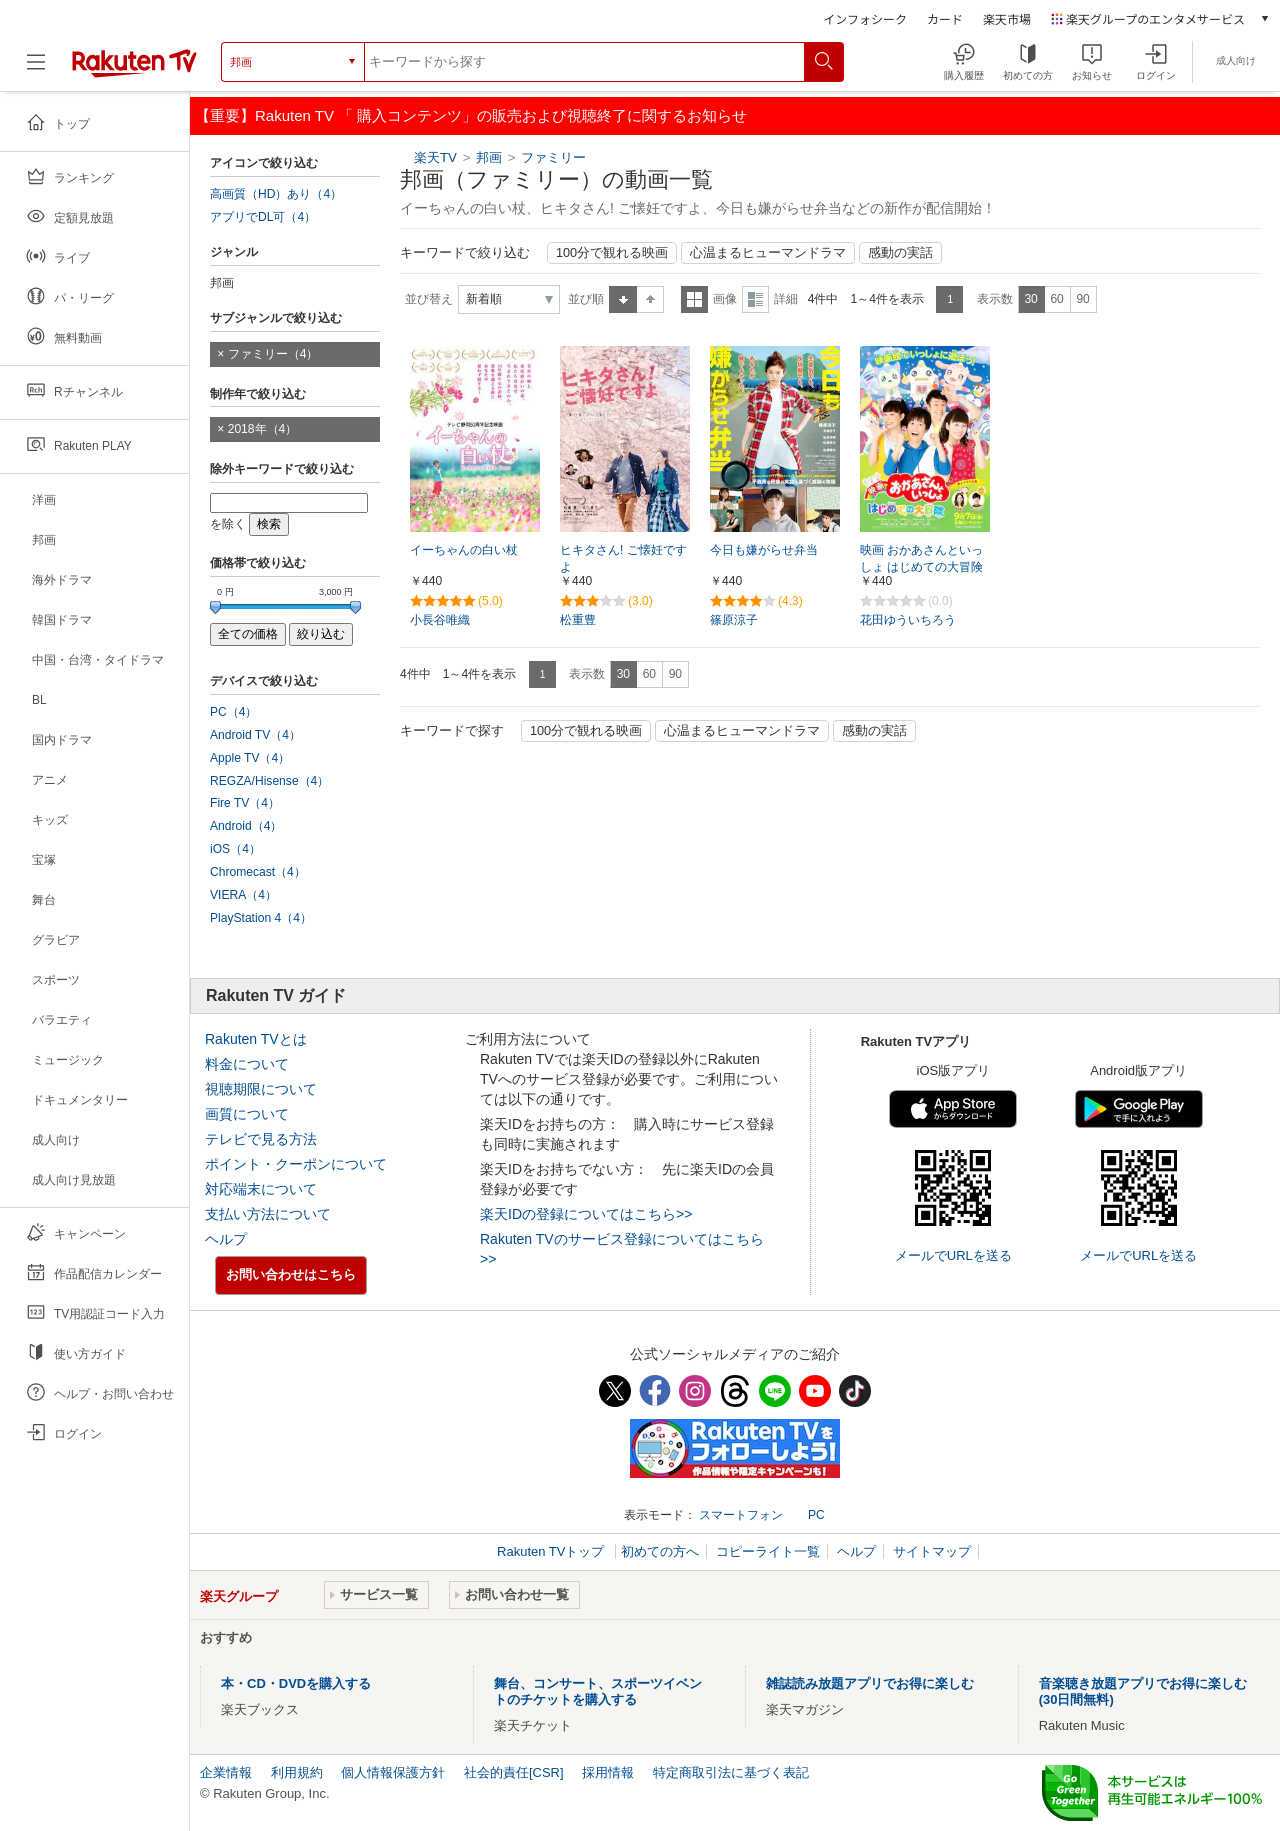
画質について (247, 1114)
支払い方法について (268, 1214)
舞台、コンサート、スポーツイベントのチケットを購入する (598, 1691)
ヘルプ (226, 1239)
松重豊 (578, 620)
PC (816, 1515)
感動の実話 (900, 253)
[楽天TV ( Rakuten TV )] (134, 62)
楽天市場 (1007, 18)
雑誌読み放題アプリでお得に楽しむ (870, 1683)
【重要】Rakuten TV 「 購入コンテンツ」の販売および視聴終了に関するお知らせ (471, 115)
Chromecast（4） (258, 872)
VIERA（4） (243, 895)
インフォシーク (865, 18)
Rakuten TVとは (256, 1039)
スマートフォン (741, 1515)
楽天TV (435, 157)
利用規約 (297, 1772)
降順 (650, 299)
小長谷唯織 (440, 620)
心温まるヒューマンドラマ (768, 253)
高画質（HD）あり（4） (276, 194)
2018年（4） (263, 429)
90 (1082, 299)
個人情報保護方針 (393, 1772)
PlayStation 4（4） (261, 918)
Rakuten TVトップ (552, 1551)
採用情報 (608, 1772)
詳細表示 (755, 299)
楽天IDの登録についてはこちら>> (586, 1214)
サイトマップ (932, 1551)
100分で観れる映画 (612, 253)
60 (1056, 299)
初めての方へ (660, 1551)
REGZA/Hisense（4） (269, 781)
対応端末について (261, 1189)
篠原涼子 (734, 620)
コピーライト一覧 (768, 1551)
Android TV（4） (255, 735)
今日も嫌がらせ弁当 (764, 550)
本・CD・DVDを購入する (296, 1683)
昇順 (623, 299)
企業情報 (226, 1772)
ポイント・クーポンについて (296, 1164)
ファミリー (553, 157)
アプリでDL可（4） (263, 217)
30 (1030, 299)
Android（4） (246, 826)
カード (945, 18)
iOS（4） (235, 849)
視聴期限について (261, 1089)
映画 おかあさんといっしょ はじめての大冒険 (921, 558)
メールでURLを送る (953, 1255)
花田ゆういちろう (908, 620)
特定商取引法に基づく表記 (731, 1772)
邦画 (489, 157)
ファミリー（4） (273, 354)
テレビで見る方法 (261, 1139)
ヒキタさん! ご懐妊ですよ (623, 558)
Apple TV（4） (250, 758)
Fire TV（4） (245, 803)
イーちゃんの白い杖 (464, 550)
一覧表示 (694, 299)
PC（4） (234, 712)
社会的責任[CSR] (514, 1772)
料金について (247, 1064)
